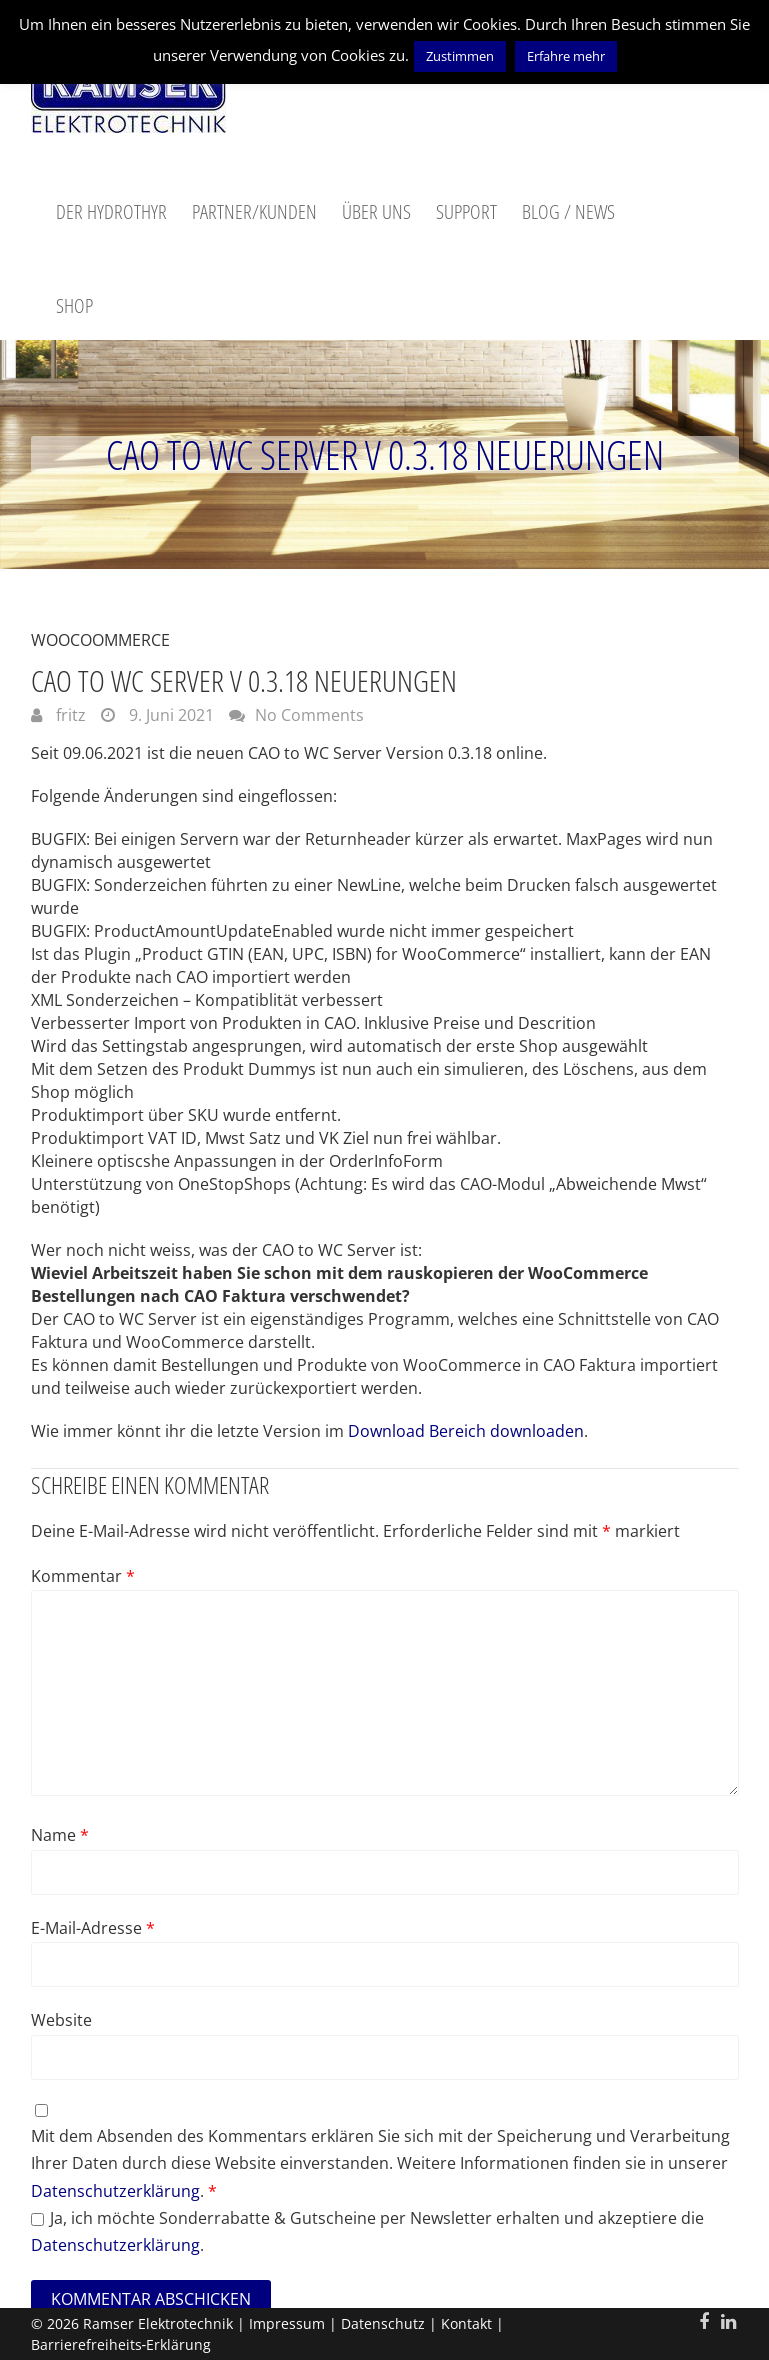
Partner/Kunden (254, 211)
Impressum (287, 2323)
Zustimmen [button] (460, 56)
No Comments (309, 715)
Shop (74, 305)
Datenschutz (383, 2323)
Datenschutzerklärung (115, 2191)
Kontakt (466, 2323)
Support (466, 211)
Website (61, 2020)
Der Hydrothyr (111, 211)
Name (60, 1835)
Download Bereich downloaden (466, 1431)
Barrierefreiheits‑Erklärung (121, 2344)
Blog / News (568, 211)
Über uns (376, 211)
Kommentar (83, 1576)
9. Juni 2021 (169, 715)
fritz (69, 715)
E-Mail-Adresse (93, 1928)
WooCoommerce (100, 640)
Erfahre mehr (566, 56)
